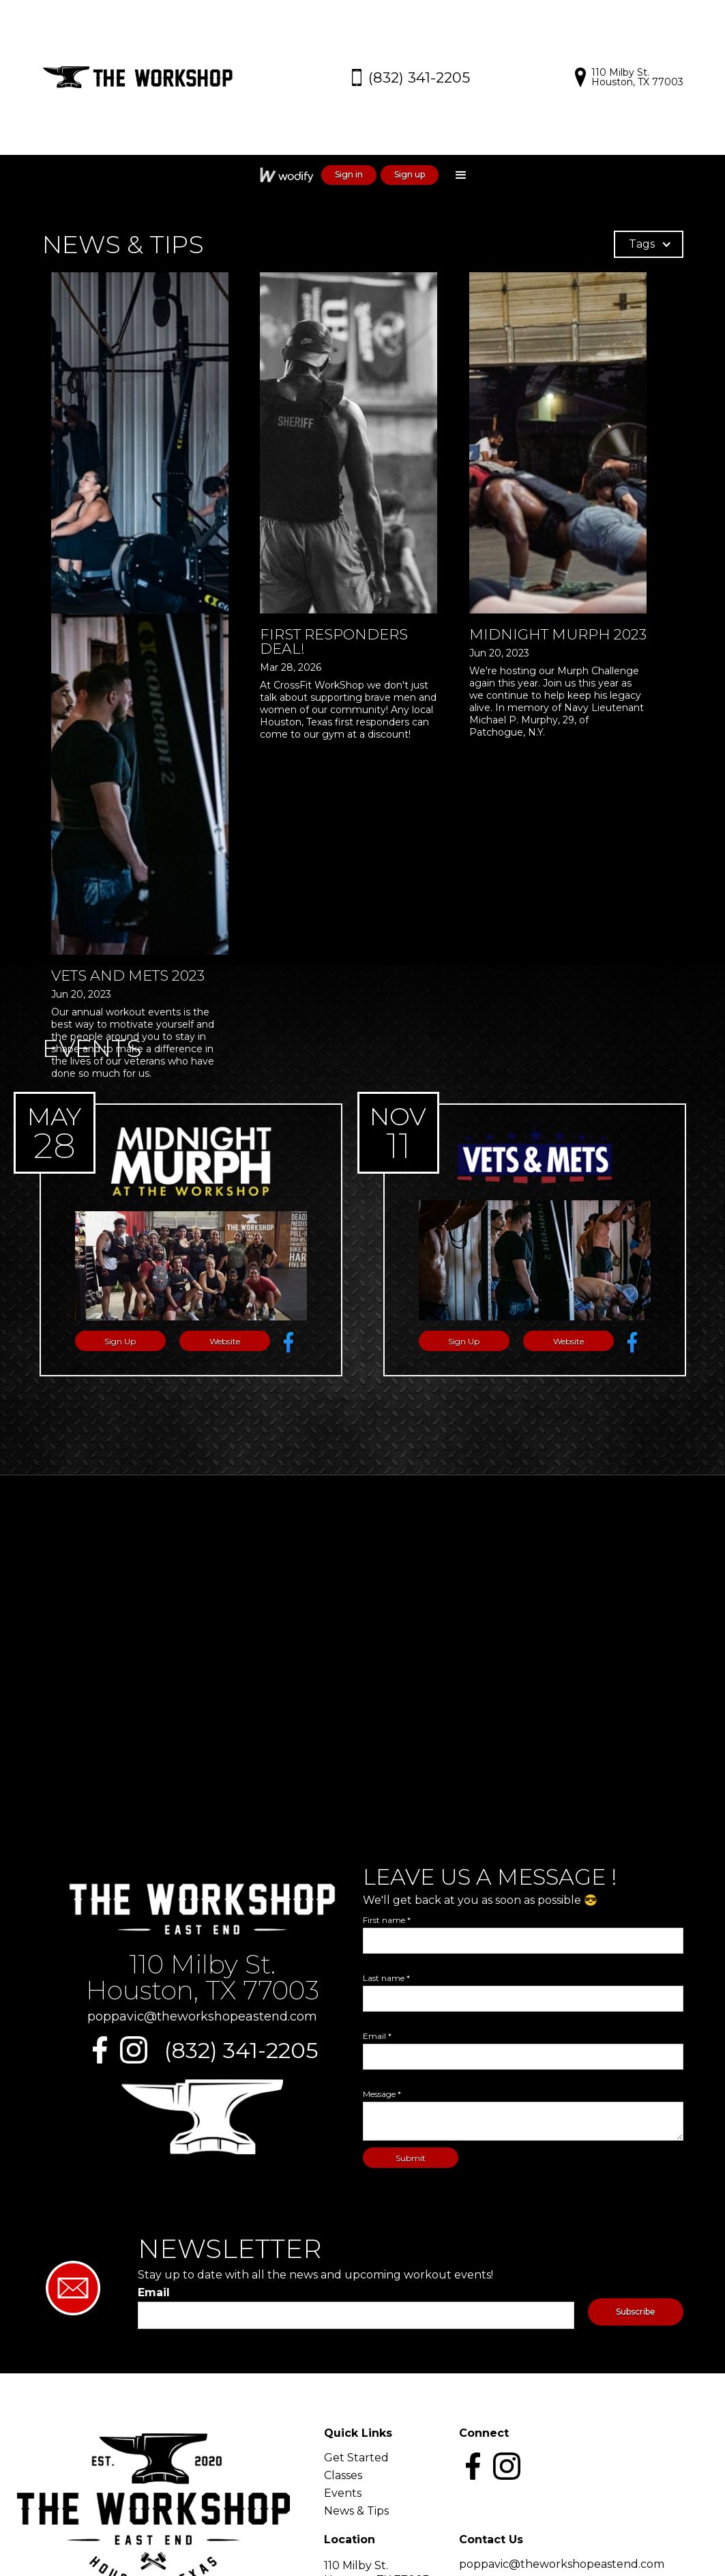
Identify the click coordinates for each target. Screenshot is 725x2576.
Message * (382, 2094)
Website (224, 1341)
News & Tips (356, 2511)
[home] (144, 77)
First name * (387, 1920)
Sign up (409, 174)
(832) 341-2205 (241, 2050)
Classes (343, 2475)
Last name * (386, 1978)
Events (342, 2493)
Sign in (349, 174)
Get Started (356, 2457)
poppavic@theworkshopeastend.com (202, 2016)
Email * (377, 2036)
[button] (461, 175)
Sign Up (120, 1341)
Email (154, 2292)
